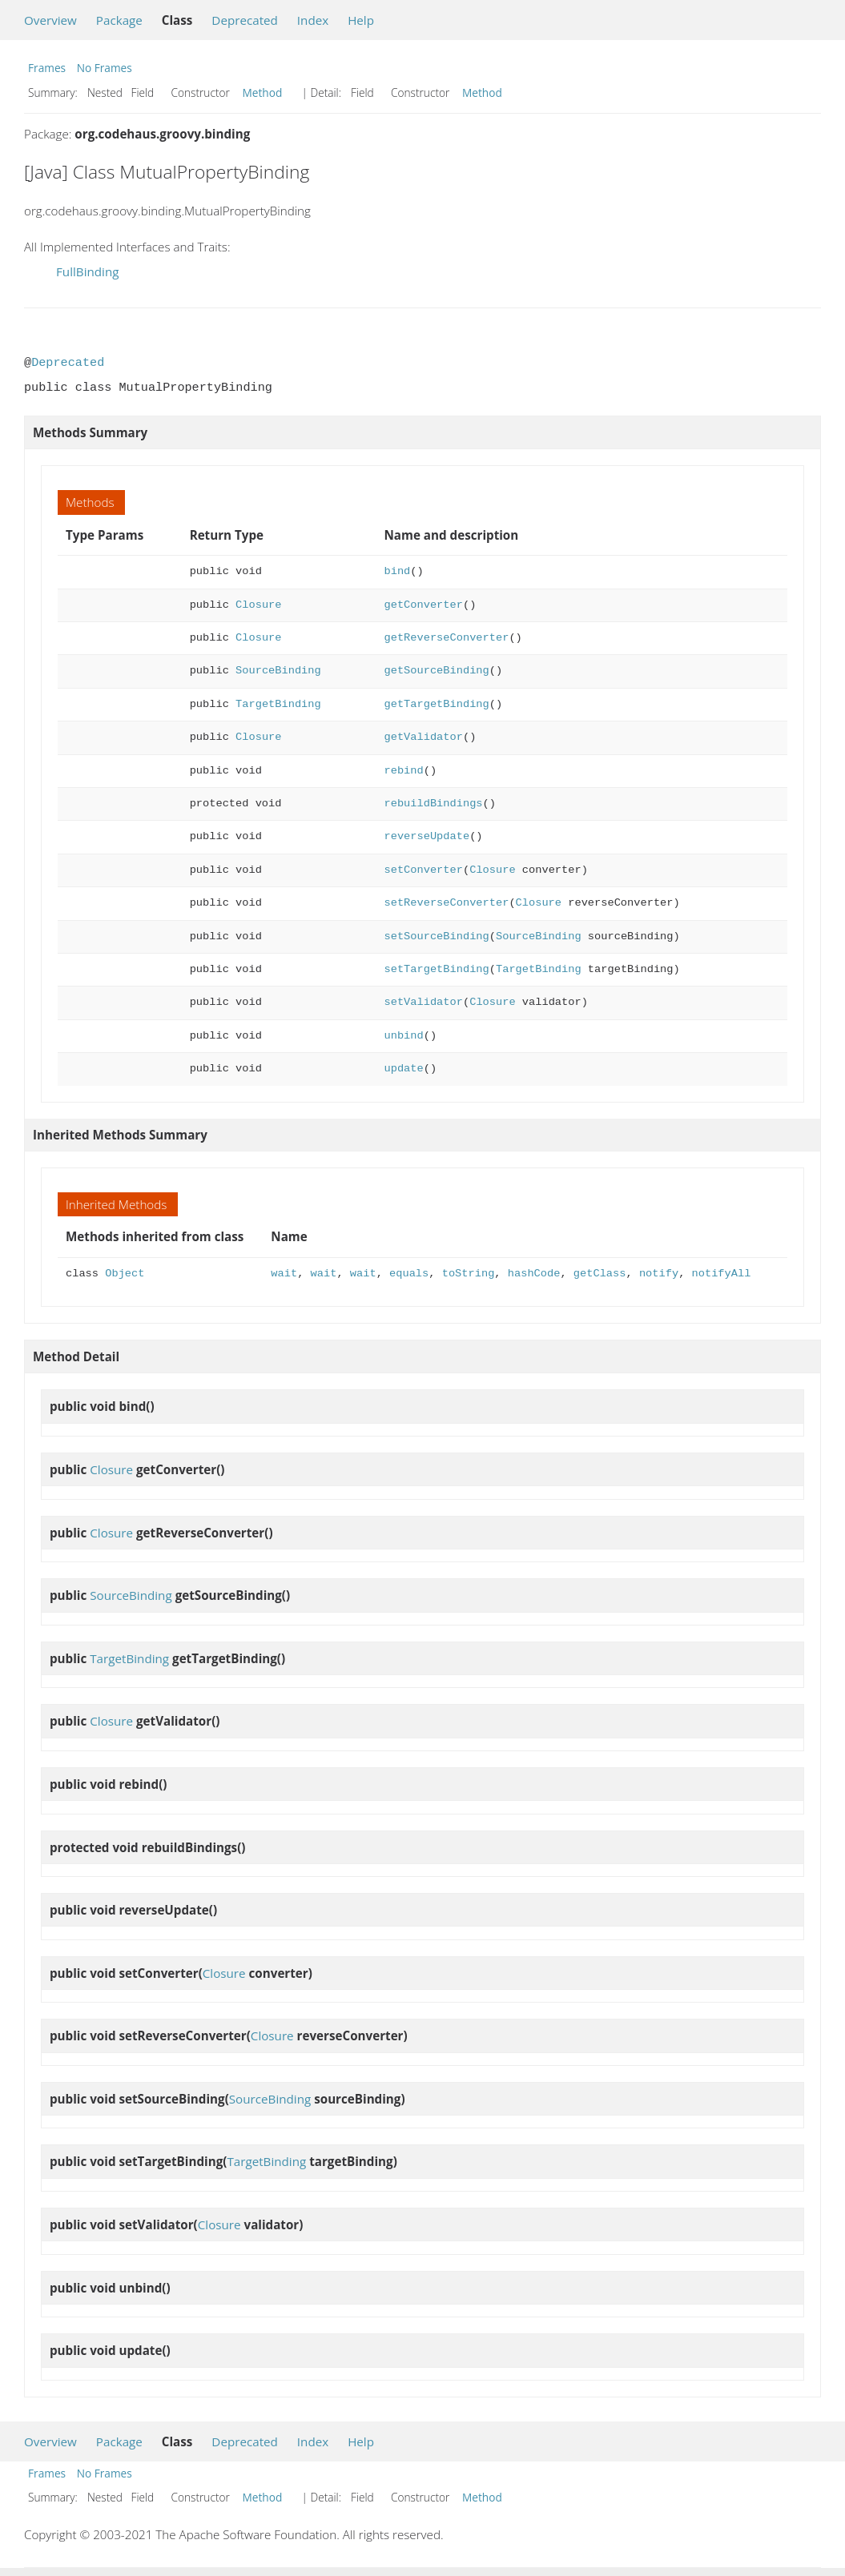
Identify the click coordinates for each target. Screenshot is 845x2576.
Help (361, 20)
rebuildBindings (433, 803)
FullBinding (87, 271)
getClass (599, 1273)
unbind (404, 1035)
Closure (258, 605)
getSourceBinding (436, 670)
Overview (50, 20)
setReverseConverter (446, 902)
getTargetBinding (436, 704)
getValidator (423, 737)
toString (468, 1273)
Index (312, 20)
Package (119, 20)
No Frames (104, 67)
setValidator (423, 1002)
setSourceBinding (436, 936)
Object (124, 1273)
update (404, 1068)
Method (263, 92)
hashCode (534, 1273)
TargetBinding (278, 704)
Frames (47, 67)
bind (397, 571)
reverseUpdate (427, 836)
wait (284, 1273)
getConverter (423, 605)
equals (409, 1273)
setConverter (423, 870)
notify (658, 1273)
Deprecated (244, 20)
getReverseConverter (446, 637)
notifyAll (720, 1273)
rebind (404, 770)
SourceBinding (278, 670)
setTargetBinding (436, 969)
